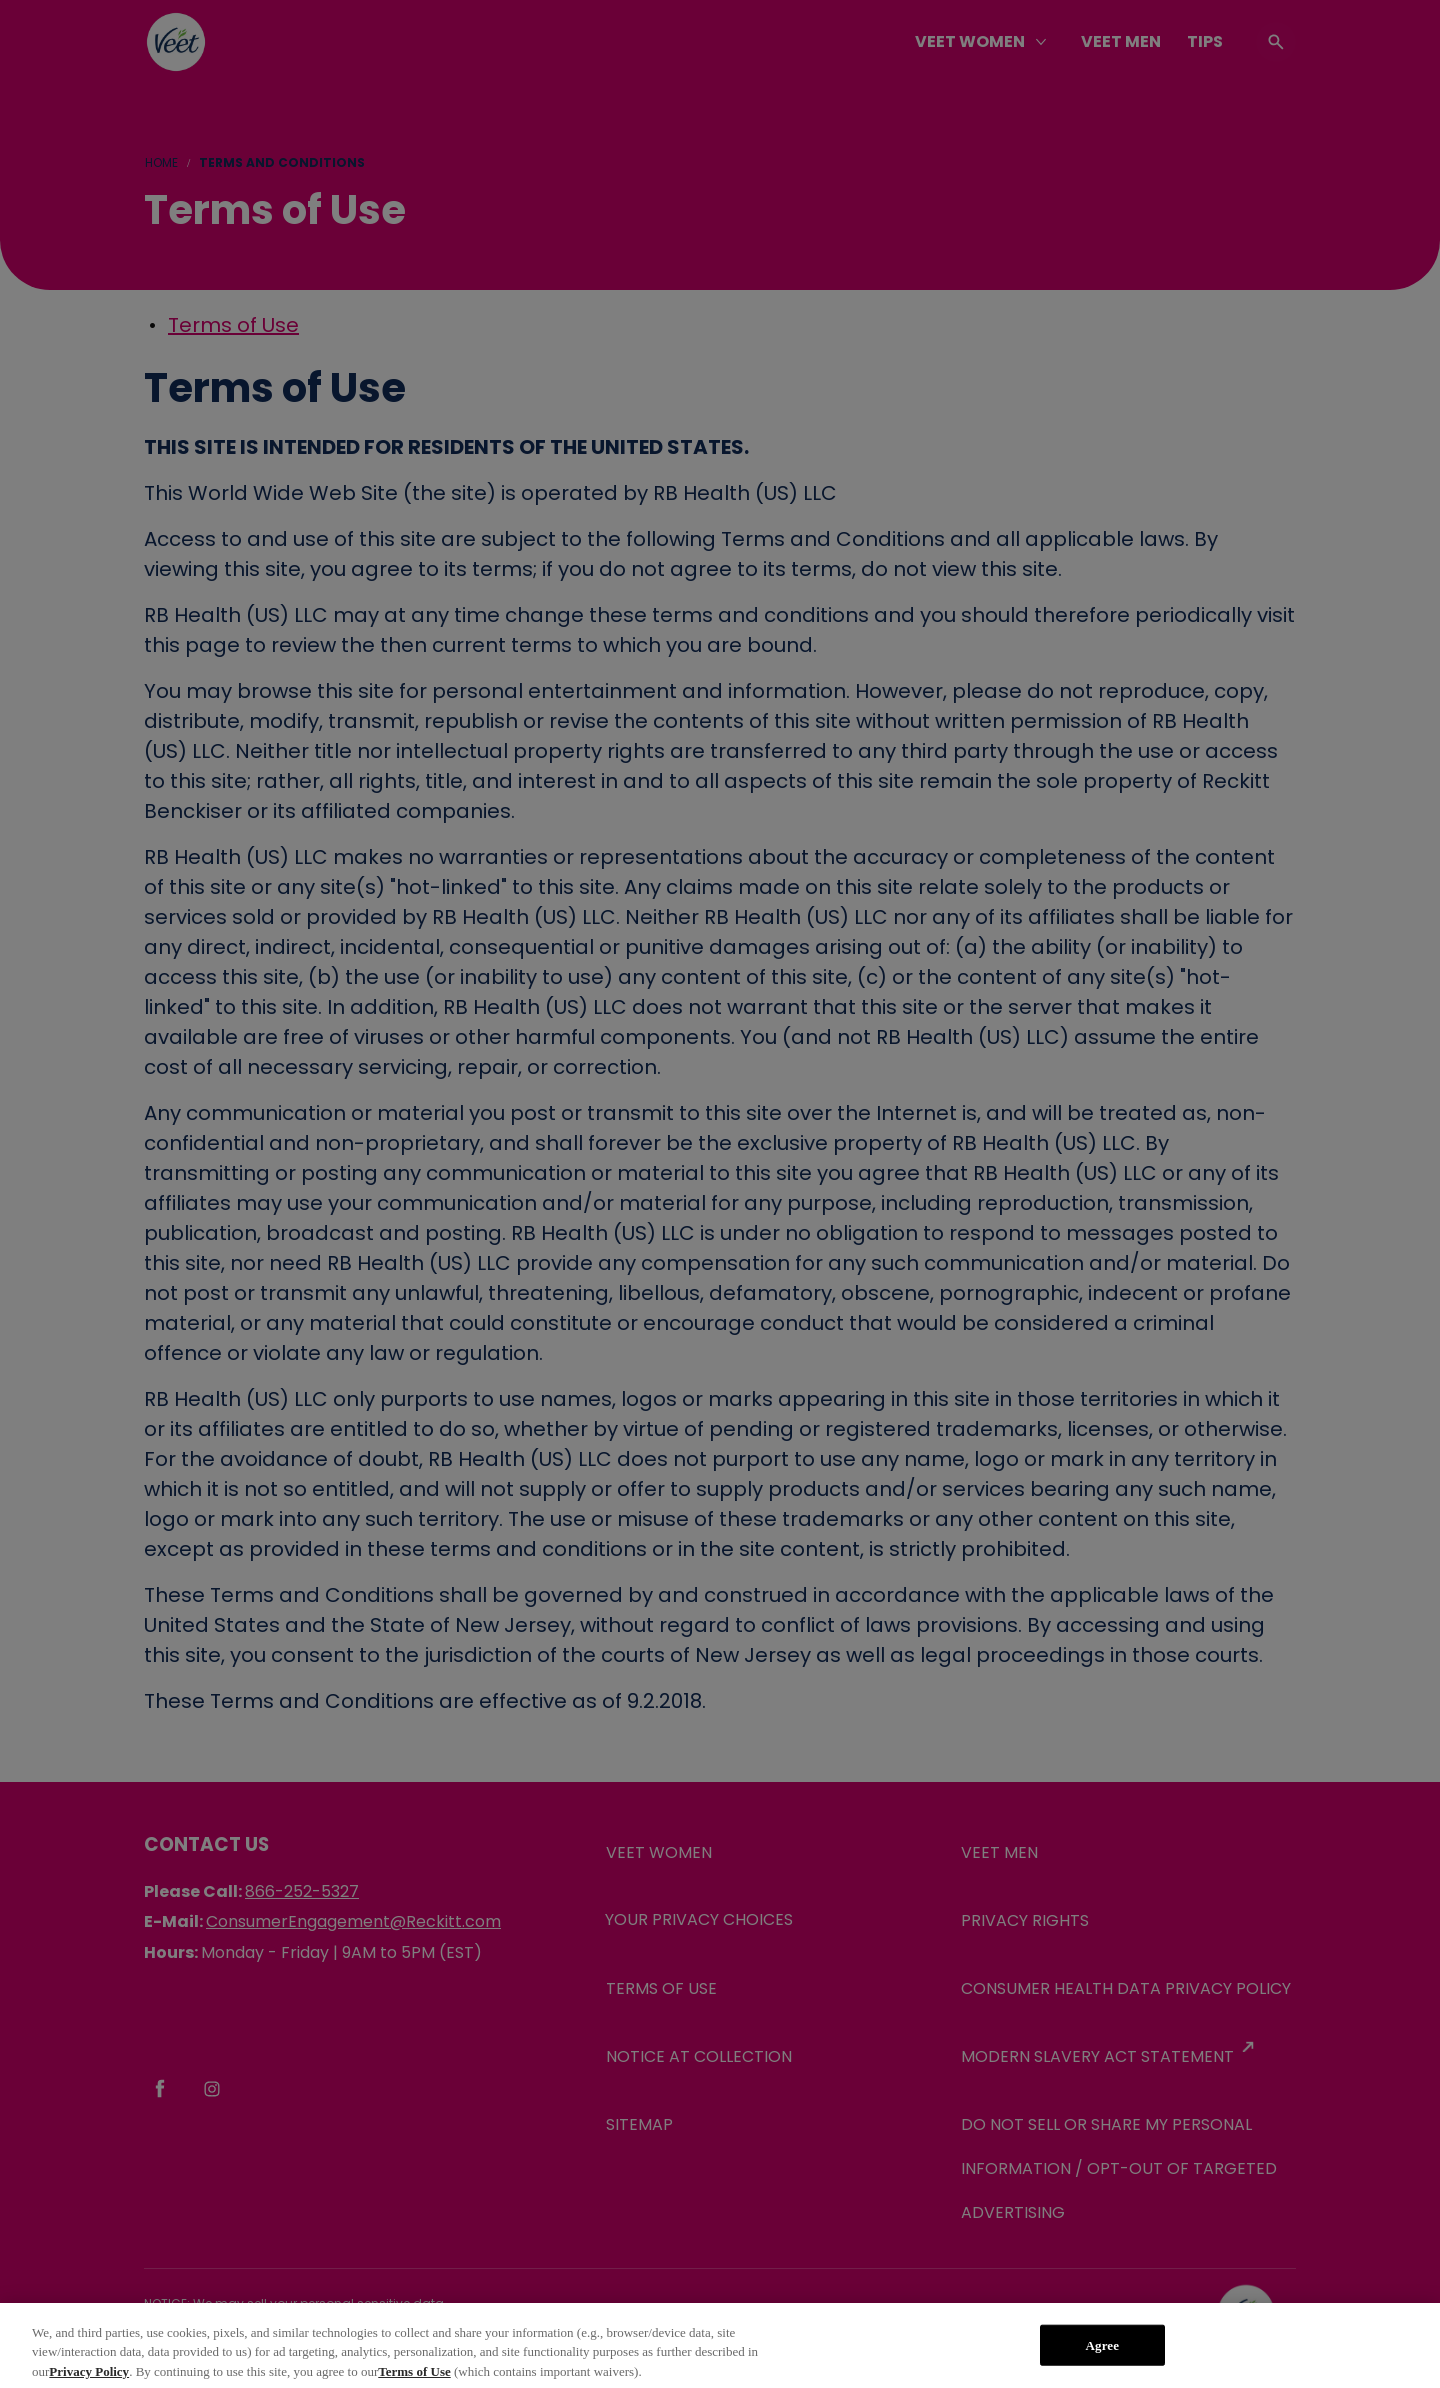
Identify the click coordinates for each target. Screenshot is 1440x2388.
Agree (1102, 2363)
